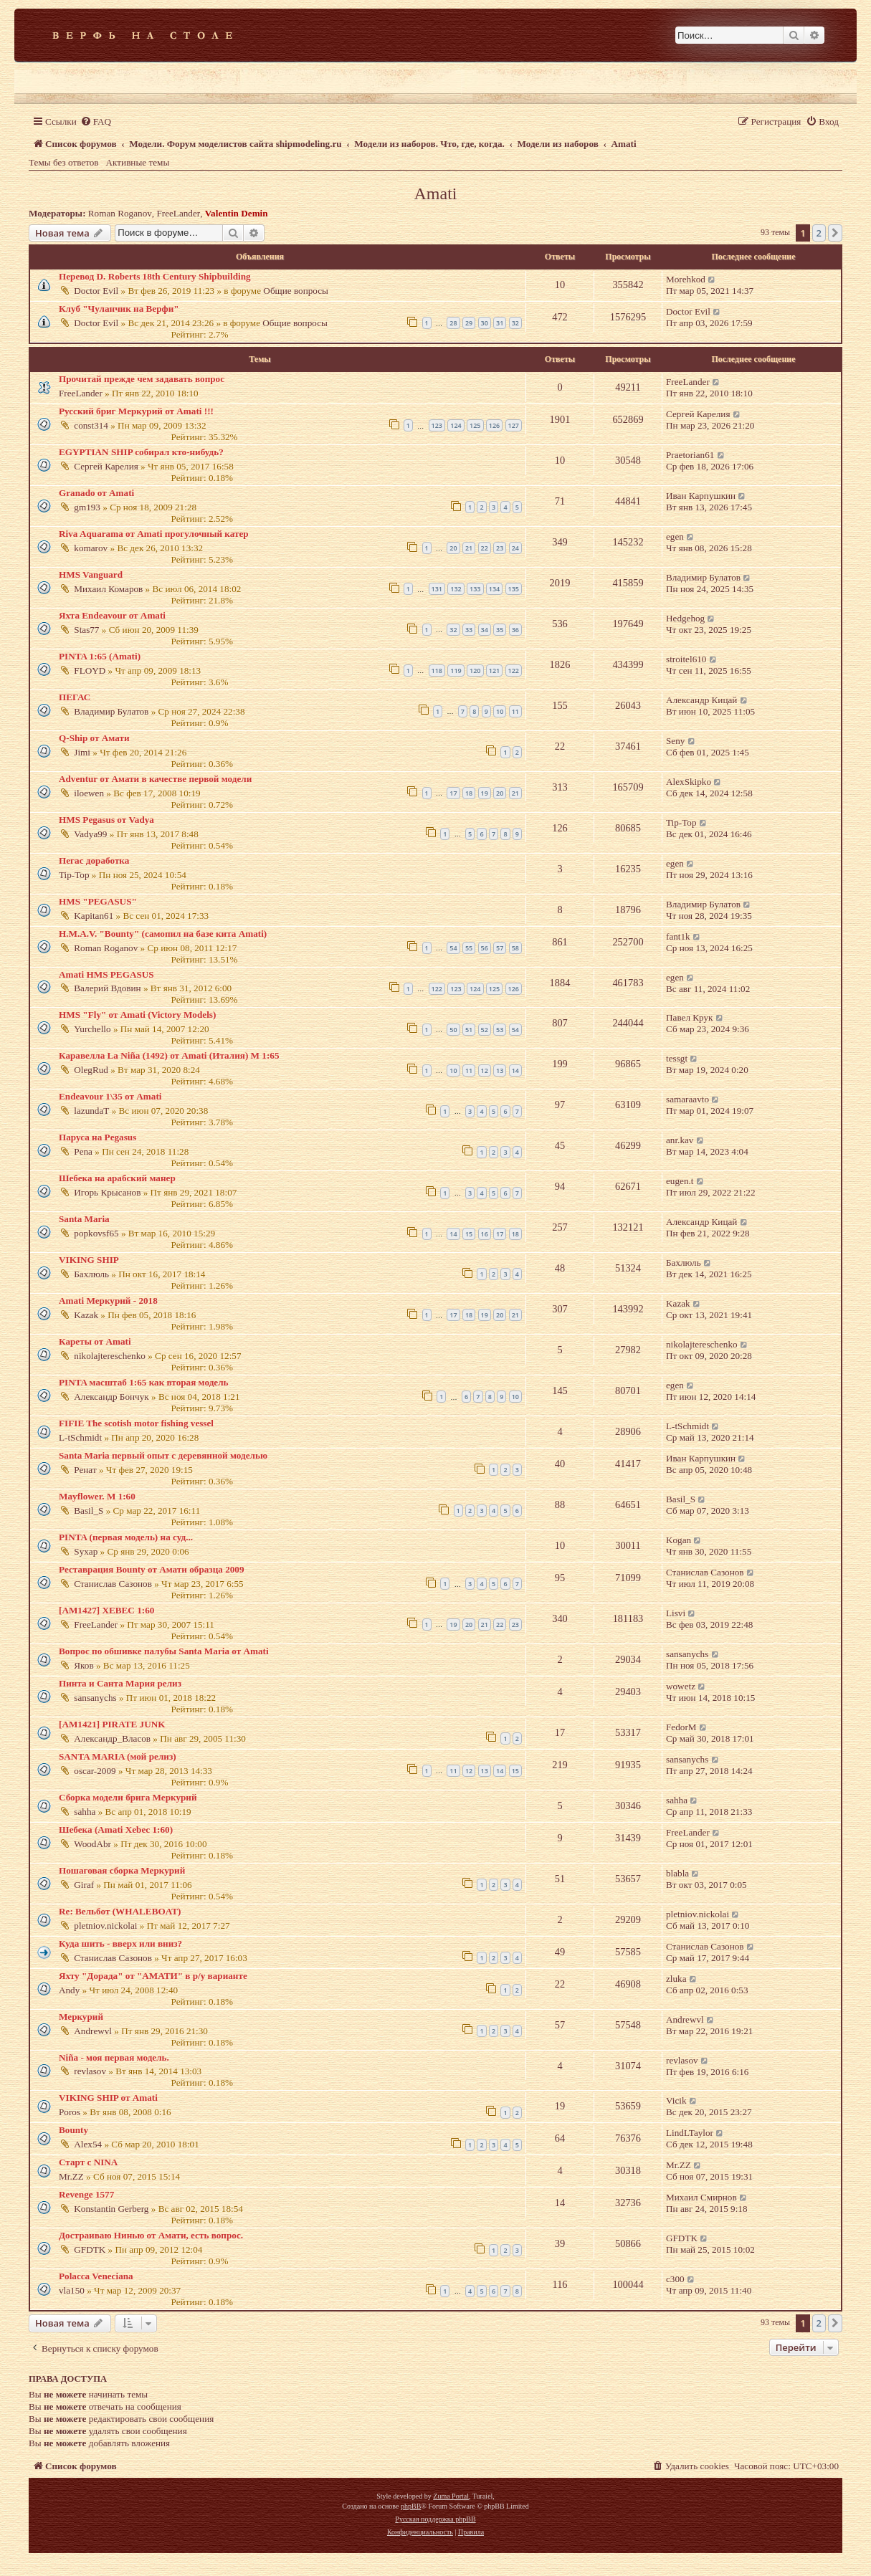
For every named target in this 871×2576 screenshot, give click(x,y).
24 (515, 548)
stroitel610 (686, 659)
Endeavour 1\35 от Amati (110, 1096)
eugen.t (679, 1180)
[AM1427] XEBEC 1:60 (106, 1610)
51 (468, 1029)
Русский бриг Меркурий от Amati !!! (136, 411)
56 (484, 948)
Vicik (676, 2100)
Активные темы (138, 162)
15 (468, 1234)
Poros (69, 2112)
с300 (675, 2279)
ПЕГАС (74, 697)
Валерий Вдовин (107, 988)
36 (515, 629)
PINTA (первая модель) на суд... (126, 1537)
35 (499, 629)
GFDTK (89, 2249)
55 (468, 948)
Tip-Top (681, 822)
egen (675, 536)
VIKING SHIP (89, 1259)
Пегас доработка (94, 860)
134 (494, 588)
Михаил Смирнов (701, 2197)
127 (513, 425)
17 (453, 793)
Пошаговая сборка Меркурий (122, 1870)
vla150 (72, 2290)
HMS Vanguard (91, 574)
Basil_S (88, 1510)
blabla (677, 1873)
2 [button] (819, 232)
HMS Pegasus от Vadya (106, 819)
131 (437, 588)
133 (475, 588)
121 (494, 670)
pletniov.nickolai (105, 1925)
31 (499, 323)
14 (515, 1070)
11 (515, 711)
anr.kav (679, 1140)
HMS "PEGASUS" (98, 901)
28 (453, 323)
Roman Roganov (120, 213)
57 (499, 948)
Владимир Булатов (703, 577)
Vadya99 (90, 834)
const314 (91, 425)
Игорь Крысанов (107, 1192)
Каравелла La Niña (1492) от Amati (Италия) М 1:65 (169, 1055)
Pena (83, 1151)
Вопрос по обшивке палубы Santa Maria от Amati (164, 1651)
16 (484, 1234)
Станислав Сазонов (113, 1583)
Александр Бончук (111, 1396)
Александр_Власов (112, 1738)
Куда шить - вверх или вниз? (120, 1943)
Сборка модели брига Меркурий (128, 1797)
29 (468, 323)
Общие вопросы (295, 290)
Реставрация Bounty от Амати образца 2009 (151, 1569)
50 (453, 1029)
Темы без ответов (64, 162)
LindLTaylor (689, 2132)
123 (437, 425)
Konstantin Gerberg (111, 2208)
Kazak (86, 1315)
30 (484, 323)
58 (515, 948)
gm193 (87, 507)
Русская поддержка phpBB (435, 2519)
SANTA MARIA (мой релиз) (117, 1756)
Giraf (84, 1884)
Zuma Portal (451, 2496)
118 (437, 670)
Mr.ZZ (71, 2176)
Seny (675, 740)
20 (453, 548)
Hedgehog (685, 618)
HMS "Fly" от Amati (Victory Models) (137, 1014)
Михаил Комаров (108, 588)
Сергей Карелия (698, 414)
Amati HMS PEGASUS (106, 974)
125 (475, 425)
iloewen (89, 793)
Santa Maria (84, 1218)
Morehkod (685, 279)
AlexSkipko (688, 781)
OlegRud (91, 1069)
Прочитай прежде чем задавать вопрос (141, 378)
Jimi (82, 752)
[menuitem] (95, 121)
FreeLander (178, 213)
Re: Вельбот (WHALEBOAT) (120, 1911)
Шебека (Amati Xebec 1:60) (116, 1829)
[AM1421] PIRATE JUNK (112, 1724)
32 (515, 323)
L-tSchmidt (80, 1437)
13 (499, 1070)
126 (494, 425)
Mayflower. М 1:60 (97, 1496)
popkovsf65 (96, 1233)
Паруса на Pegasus (97, 1137)
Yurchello (92, 1029)
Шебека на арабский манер (117, 1178)
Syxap (85, 1551)
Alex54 (88, 2144)
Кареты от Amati (95, 1341)
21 (468, 548)
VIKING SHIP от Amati (108, 2097)
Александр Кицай (701, 700)
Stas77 (86, 629)
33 (468, 629)
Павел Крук (689, 1017)
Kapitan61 (93, 915)
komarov (91, 548)
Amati (435, 193)
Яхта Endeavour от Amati (112, 615)
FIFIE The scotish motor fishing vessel (136, 1423)
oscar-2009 (94, 1770)
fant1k (678, 936)
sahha (84, 1811)
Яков (83, 1665)
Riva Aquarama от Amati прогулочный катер (154, 533)
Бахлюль (91, 1274)
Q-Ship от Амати (94, 738)
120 (475, 670)
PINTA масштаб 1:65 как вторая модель (144, 1382)
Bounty (73, 2129)
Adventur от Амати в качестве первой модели (155, 778)
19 (484, 793)
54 (453, 948)
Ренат (85, 1469)
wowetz (680, 1686)
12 (484, 1070)
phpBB (411, 2506)
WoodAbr (92, 1843)
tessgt (676, 1058)
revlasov (90, 2071)
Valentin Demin (236, 213)
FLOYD (89, 670)
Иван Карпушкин (701, 495)
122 (513, 670)
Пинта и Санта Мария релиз (120, 1683)
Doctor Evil (96, 290)
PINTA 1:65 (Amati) (100, 656)
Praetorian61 (690, 454)
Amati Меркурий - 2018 (108, 1300)
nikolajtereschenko (110, 1355)
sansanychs (687, 1654)
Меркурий (81, 2016)
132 (455, 588)
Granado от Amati (96, 492)
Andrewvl (93, 2031)
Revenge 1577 (86, 2194)
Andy (69, 1990)
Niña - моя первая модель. (114, 2057)
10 (499, 711)
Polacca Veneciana (96, 2276)
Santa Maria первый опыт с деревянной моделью (163, 1455)
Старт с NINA (88, 2162)
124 (455, 425)
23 (499, 548)
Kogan (678, 1540)
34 (484, 629)
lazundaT (91, 1110)
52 (484, 1029)
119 (455, 670)
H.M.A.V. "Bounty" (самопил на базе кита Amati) (163, 933)
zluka (676, 1978)
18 (468, 793)
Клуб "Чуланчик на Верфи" (119, 308)
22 (484, 548)
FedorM (681, 1727)
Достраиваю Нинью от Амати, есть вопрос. (151, 2235)
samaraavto (687, 1099)
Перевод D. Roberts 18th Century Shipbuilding (155, 276)
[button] (835, 233)
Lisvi (675, 1613)
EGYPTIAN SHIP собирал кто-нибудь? (141, 452)
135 (513, 588)
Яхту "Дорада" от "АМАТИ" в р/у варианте (153, 1975)
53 (499, 1029)
